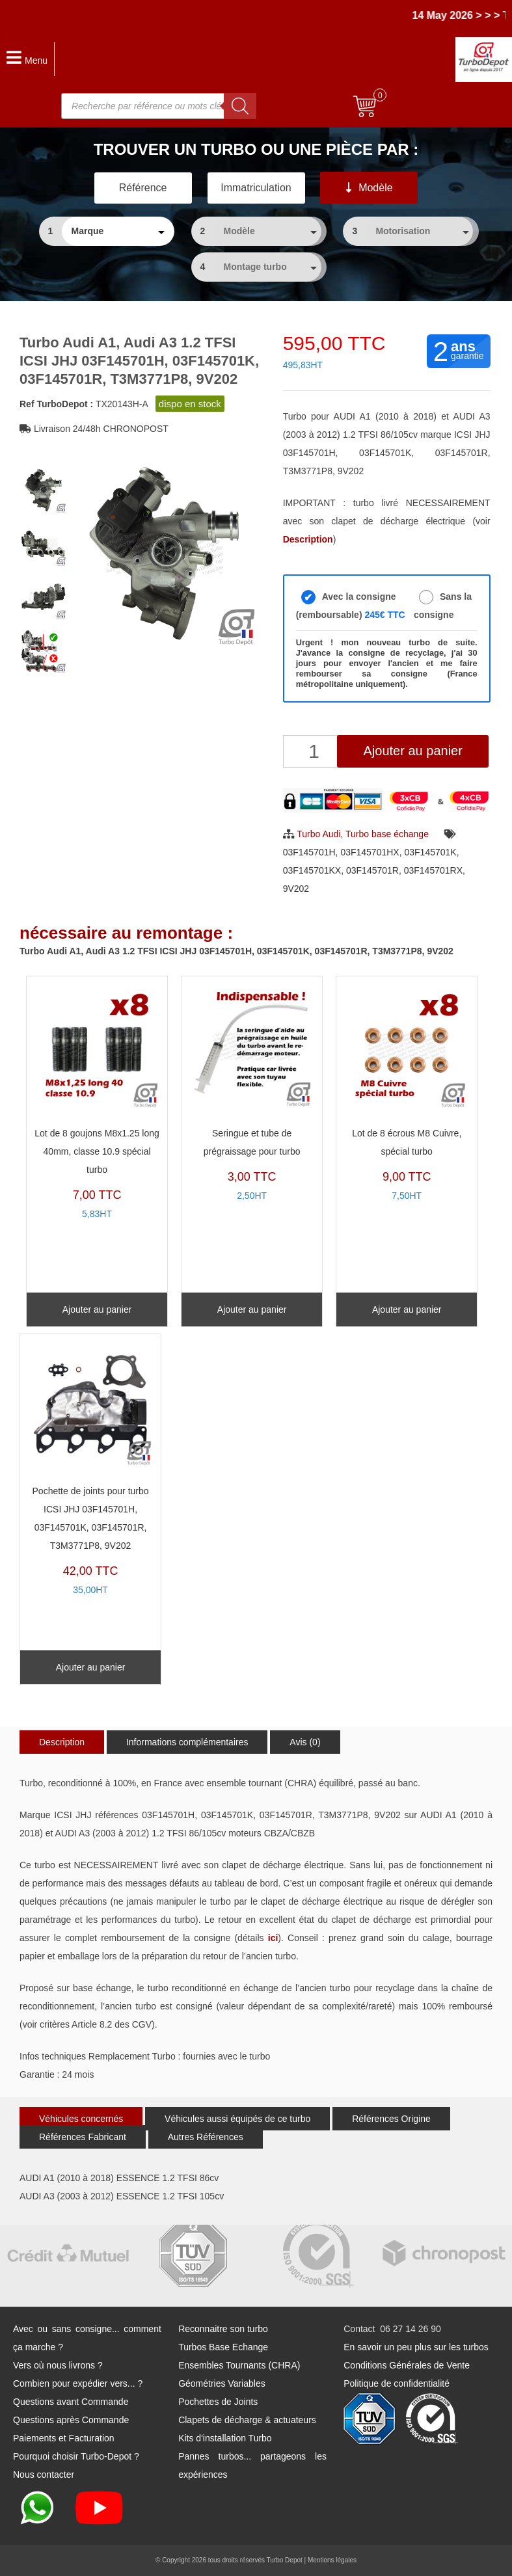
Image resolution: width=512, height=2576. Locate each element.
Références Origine (391, 2118)
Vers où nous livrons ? (58, 2365)
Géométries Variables (221, 2383)
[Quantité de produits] (316, 751)
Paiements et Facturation (64, 2438)
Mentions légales (332, 2560)
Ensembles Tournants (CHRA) (239, 2365)
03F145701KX (312, 870)
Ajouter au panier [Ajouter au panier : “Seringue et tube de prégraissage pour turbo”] (252, 1309)
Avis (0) (305, 1742)
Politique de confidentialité (397, 2383)
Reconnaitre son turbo (223, 2329)
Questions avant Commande (70, 2401)
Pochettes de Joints (218, 2401)
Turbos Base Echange (223, 2347)
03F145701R (372, 870)
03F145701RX (433, 870)
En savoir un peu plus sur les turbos (416, 2347)
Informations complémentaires (187, 1742)
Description (62, 1742)
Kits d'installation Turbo (225, 2438)
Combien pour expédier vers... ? (77, 2383)
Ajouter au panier (413, 751)
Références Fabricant (82, 2137)
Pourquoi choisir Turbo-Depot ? (76, 2456)
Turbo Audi (318, 834)
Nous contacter (43, 2474)
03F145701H (309, 852)
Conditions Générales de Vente (407, 2365)
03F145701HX (369, 852)
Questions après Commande (71, 2420)
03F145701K (430, 852)
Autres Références (205, 2137)
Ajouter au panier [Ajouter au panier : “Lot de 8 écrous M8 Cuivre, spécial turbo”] (407, 1309)
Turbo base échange (387, 834)
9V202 (296, 888)
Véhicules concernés (81, 2118)
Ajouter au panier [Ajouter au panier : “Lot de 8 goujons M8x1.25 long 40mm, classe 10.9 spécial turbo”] (97, 1309)
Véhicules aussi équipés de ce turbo (237, 2118)
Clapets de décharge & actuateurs (247, 2420)
